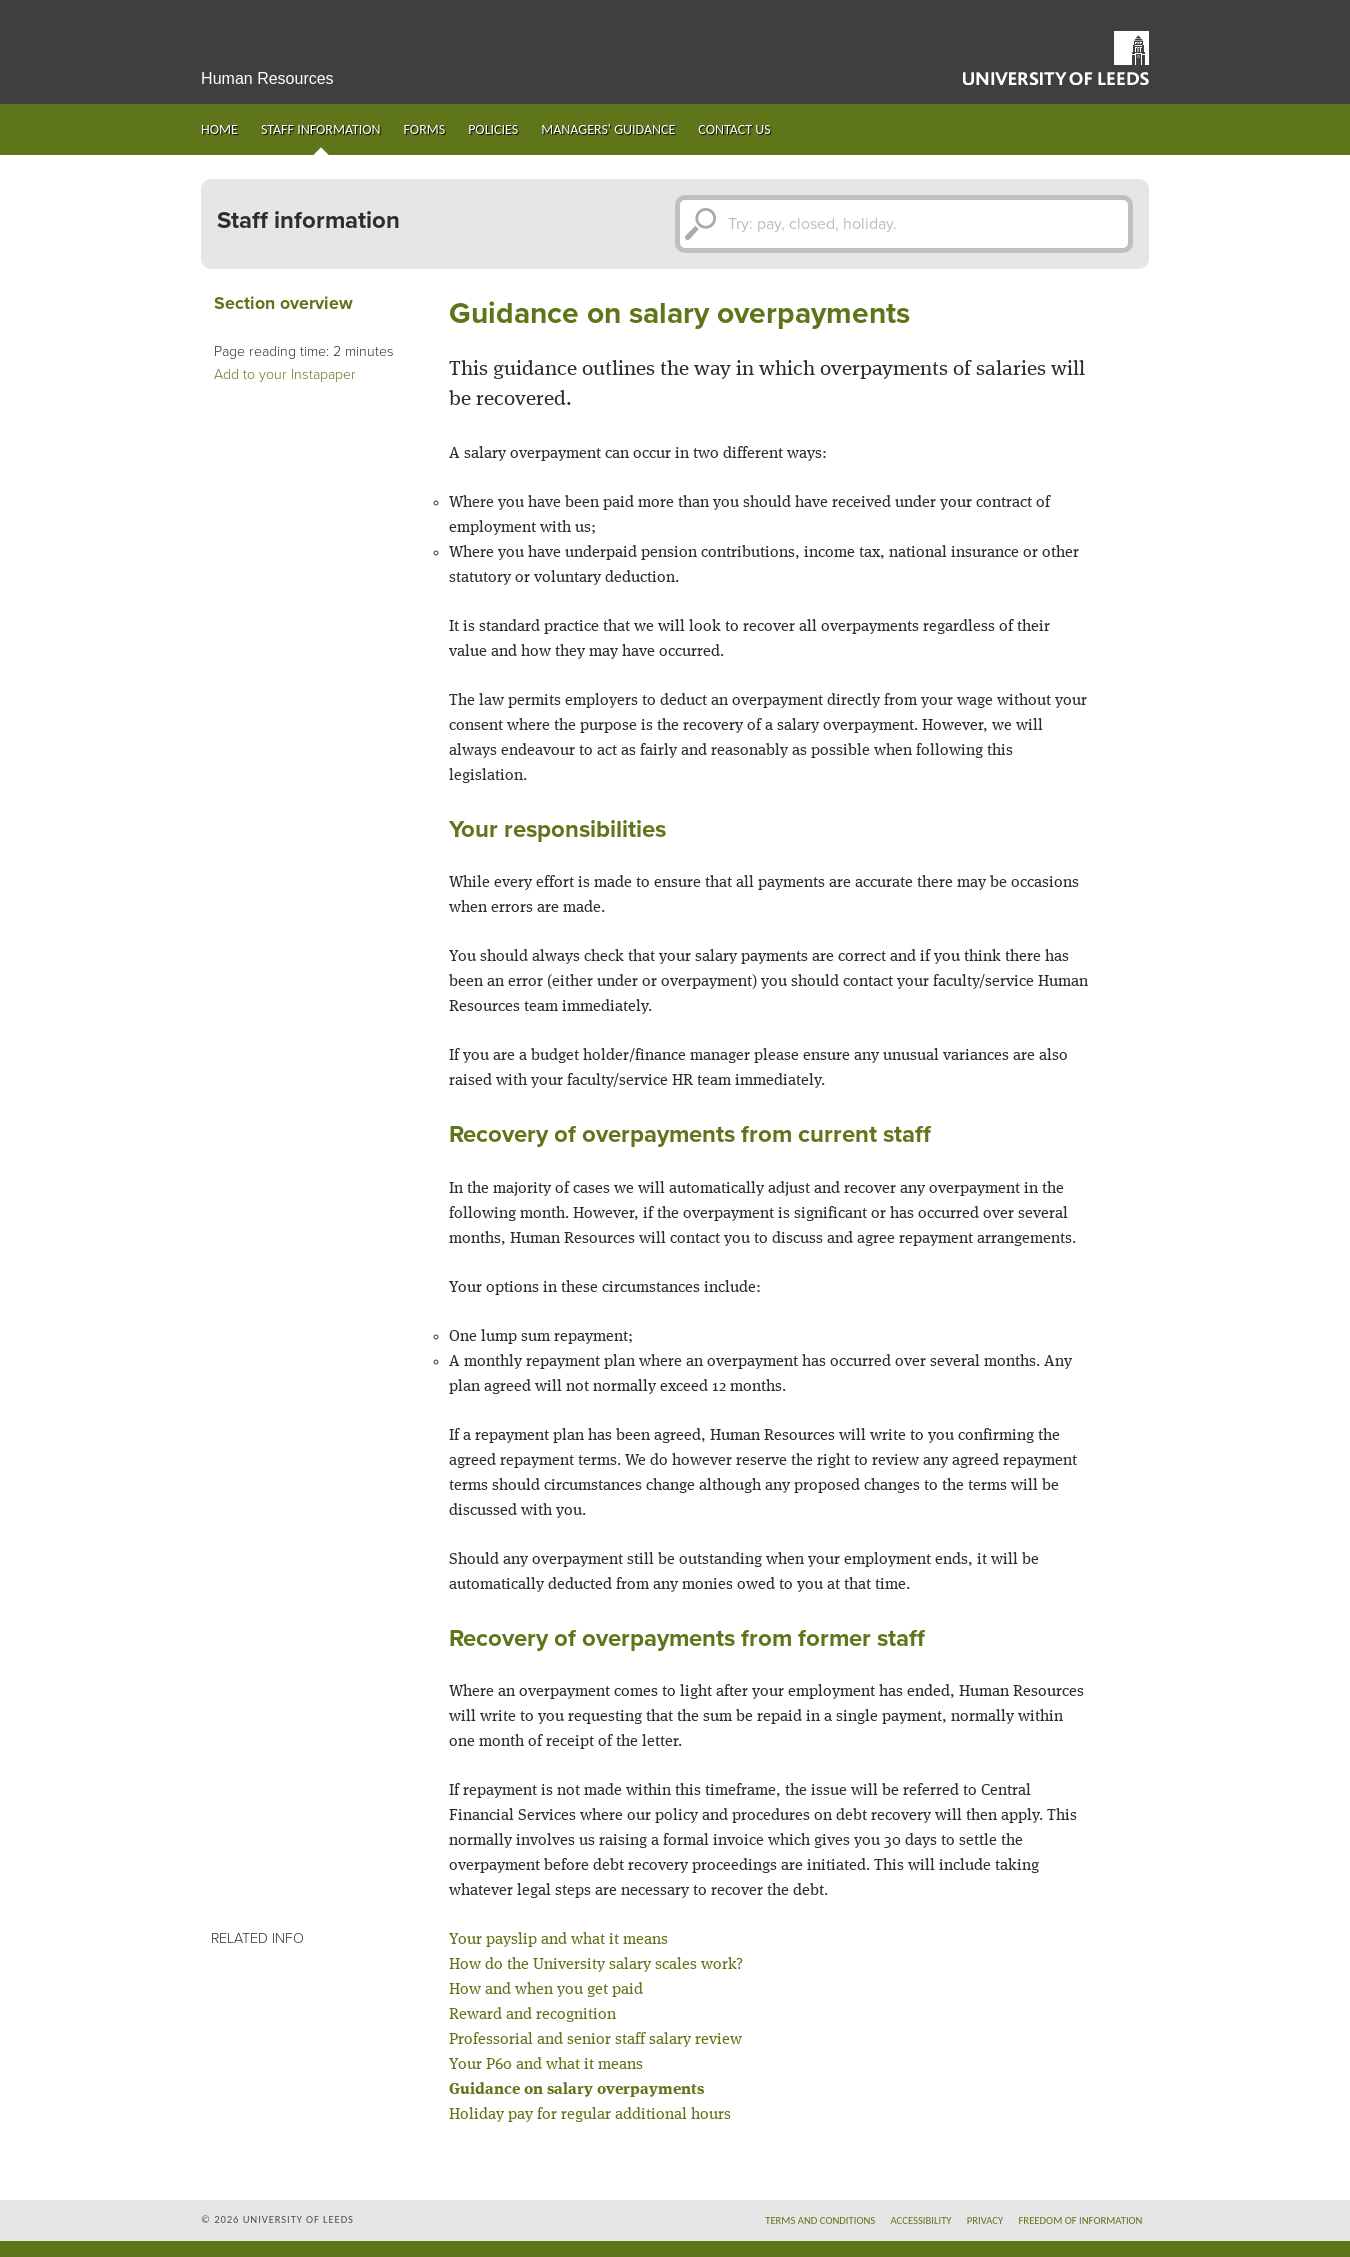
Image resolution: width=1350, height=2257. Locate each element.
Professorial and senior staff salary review (595, 2040)
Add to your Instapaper (285, 374)
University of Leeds (1056, 58)
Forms (425, 129)
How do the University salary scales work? (596, 1965)
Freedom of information (1080, 2220)
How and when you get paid (546, 1990)
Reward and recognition (532, 2015)
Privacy (985, 2220)
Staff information (321, 129)
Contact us (734, 129)
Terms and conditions (820, 2220)
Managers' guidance (608, 129)
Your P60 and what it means (546, 2065)
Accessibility (920, 2220)
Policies (493, 129)
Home (219, 129)
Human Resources (267, 78)
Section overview (283, 303)
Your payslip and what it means (558, 1940)
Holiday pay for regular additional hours (590, 2115)
